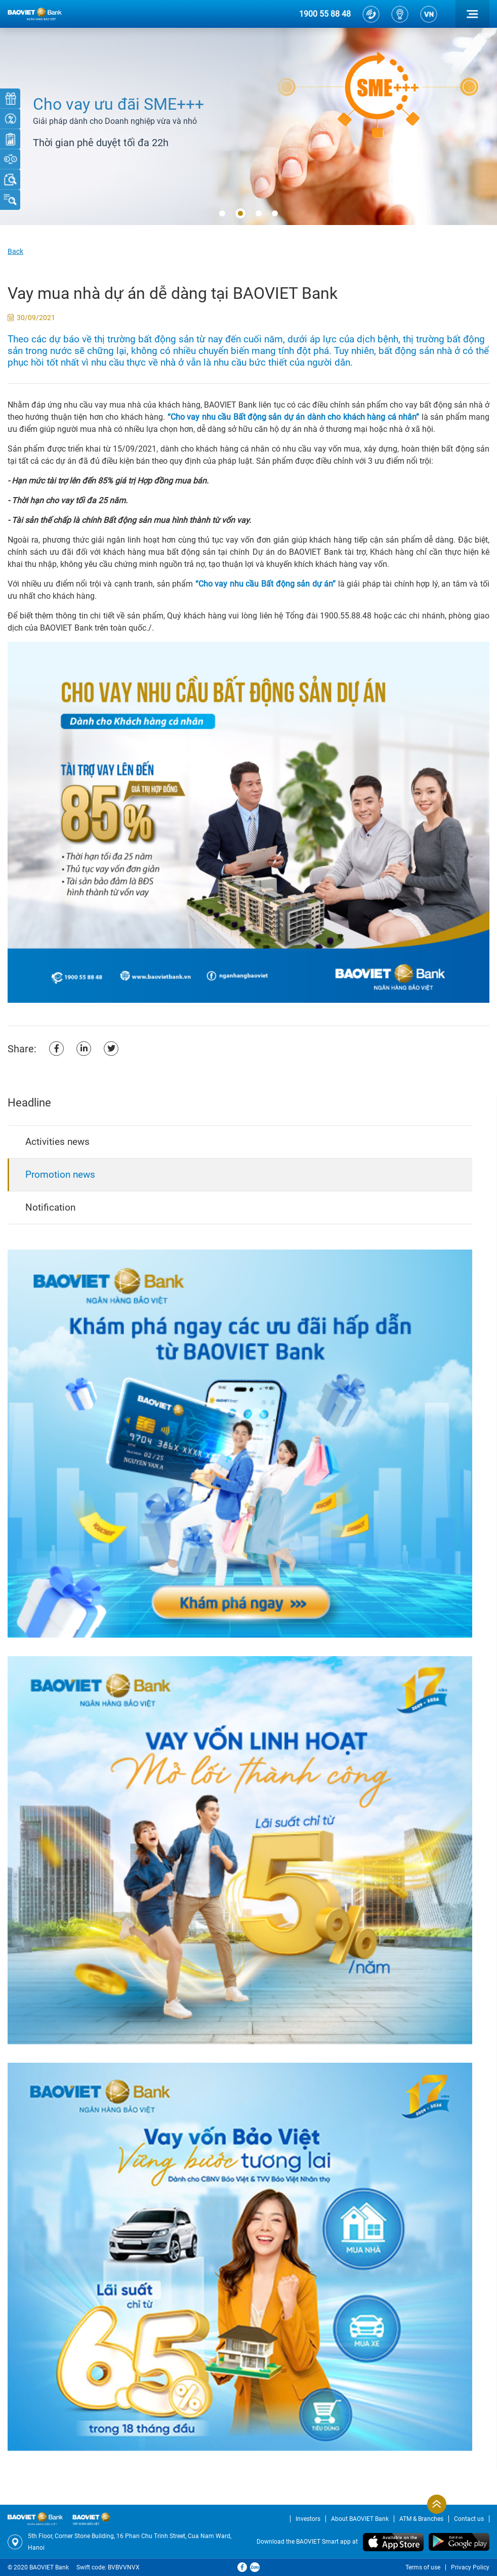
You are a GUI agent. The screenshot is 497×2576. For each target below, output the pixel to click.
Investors (308, 2518)
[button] (222, 214)
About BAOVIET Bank (360, 2518)
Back (15, 251)
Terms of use (422, 2567)
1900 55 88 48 (325, 14)
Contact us (469, 2518)
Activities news (57, 1141)
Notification (50, 1207)
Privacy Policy (470, 2567)
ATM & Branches (421, 2518)
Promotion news (60, 1174)
